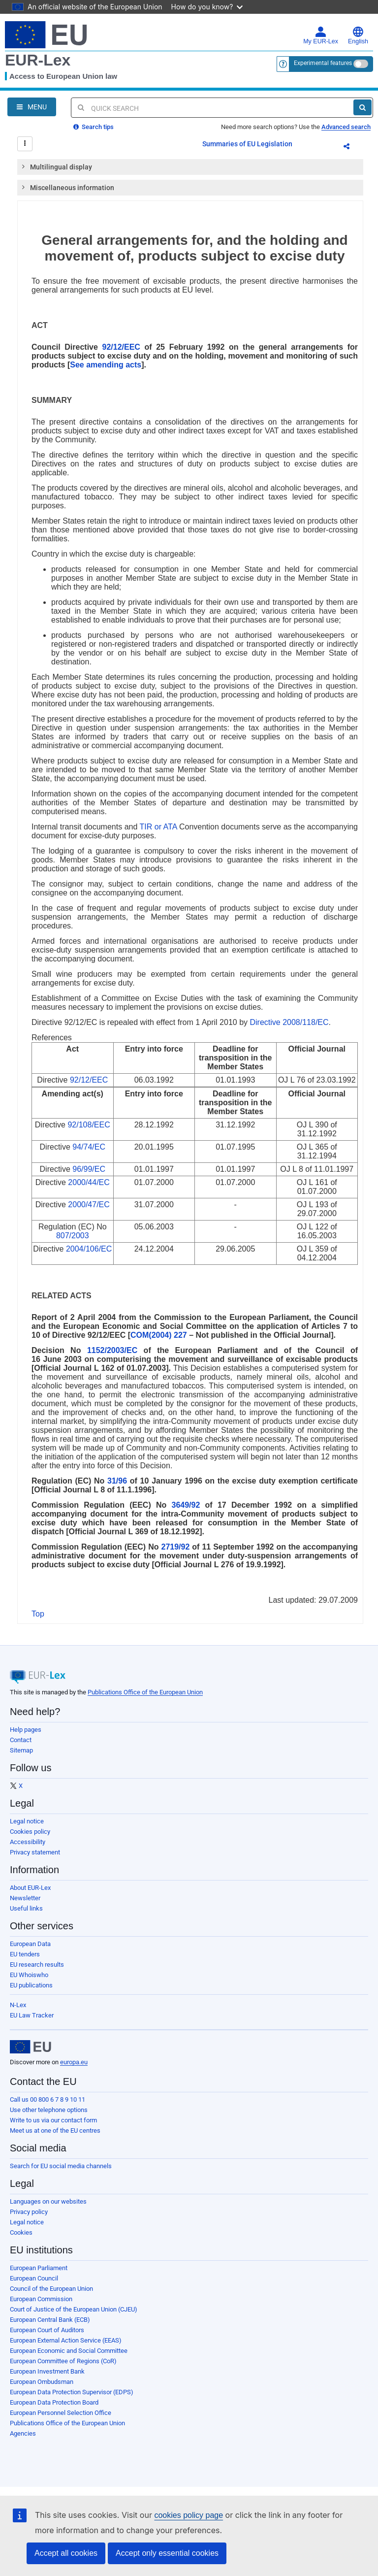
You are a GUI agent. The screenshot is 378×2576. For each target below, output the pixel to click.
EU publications (31, 1985)
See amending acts (105, 365)
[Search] (362, 107)
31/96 (117, 1481)
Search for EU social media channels (61, 2166)
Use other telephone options (49, 2110)
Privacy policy (29, 2211)
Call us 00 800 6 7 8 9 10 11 (47, 2099)
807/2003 (72, 1235)
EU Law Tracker (32, 2015)
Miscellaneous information (67, 187)
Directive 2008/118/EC (289, 1022)
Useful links (26, 1908)
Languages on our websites (48, 2201)
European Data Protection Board (54, 2402)
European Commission (41, 2299)
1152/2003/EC (112, 1350)
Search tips (93, 127)
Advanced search (346, 127)
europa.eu (74, 2062)
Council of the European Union (51, 2288)
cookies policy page (188, 2515)
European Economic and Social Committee (68, 2350)
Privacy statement (35, 1852)
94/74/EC (88, 1147)
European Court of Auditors (47, 2330)
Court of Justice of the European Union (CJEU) (73, 2309)
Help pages (25, 1729)
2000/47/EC (89, 1204)
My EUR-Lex (320, 35)
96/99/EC (88, 1169)
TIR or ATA (158, 827)
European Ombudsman (41, 2381)
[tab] (190, 167)
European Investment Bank (47, 2371)
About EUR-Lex (30, 1887)
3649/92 (186, 1505)
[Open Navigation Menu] (31, 107)
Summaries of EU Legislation (247, 144)
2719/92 (175, 1547)
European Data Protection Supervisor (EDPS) (71, 2392)
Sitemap (21, 1750)
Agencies (23, 2433)
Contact (21, 1740)
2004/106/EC (89, 1249)
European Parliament (38, 2268)
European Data (30, 1944)
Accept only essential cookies (167, 2553)
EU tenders (25, 1954)
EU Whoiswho (29, 1975)
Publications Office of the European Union (145, 1692)
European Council (34, 2278)
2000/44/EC (89, 1182)
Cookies (21, 2232)
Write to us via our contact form (53, 2120)
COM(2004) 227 (158, 1335)
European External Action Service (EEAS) (66, 2340)
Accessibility (27, 1842)
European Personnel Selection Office (60, 2412)
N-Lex (18, 2005)
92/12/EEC (121, 347)
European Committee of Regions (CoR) (63, 2361)
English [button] (358, 35)
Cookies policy (30, 1831)
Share (352, 148)
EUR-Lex (37, 60)
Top (38, 1614)
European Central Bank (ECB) (50, 2319)
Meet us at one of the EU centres (55, 2130)
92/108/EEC (88, 1125)
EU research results (37, 1964)
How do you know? (207, 6)
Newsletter (25, 1898)
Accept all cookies (65, 2553)
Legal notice (27, 1821)
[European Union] (30, 2047)
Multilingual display (56, 166)
